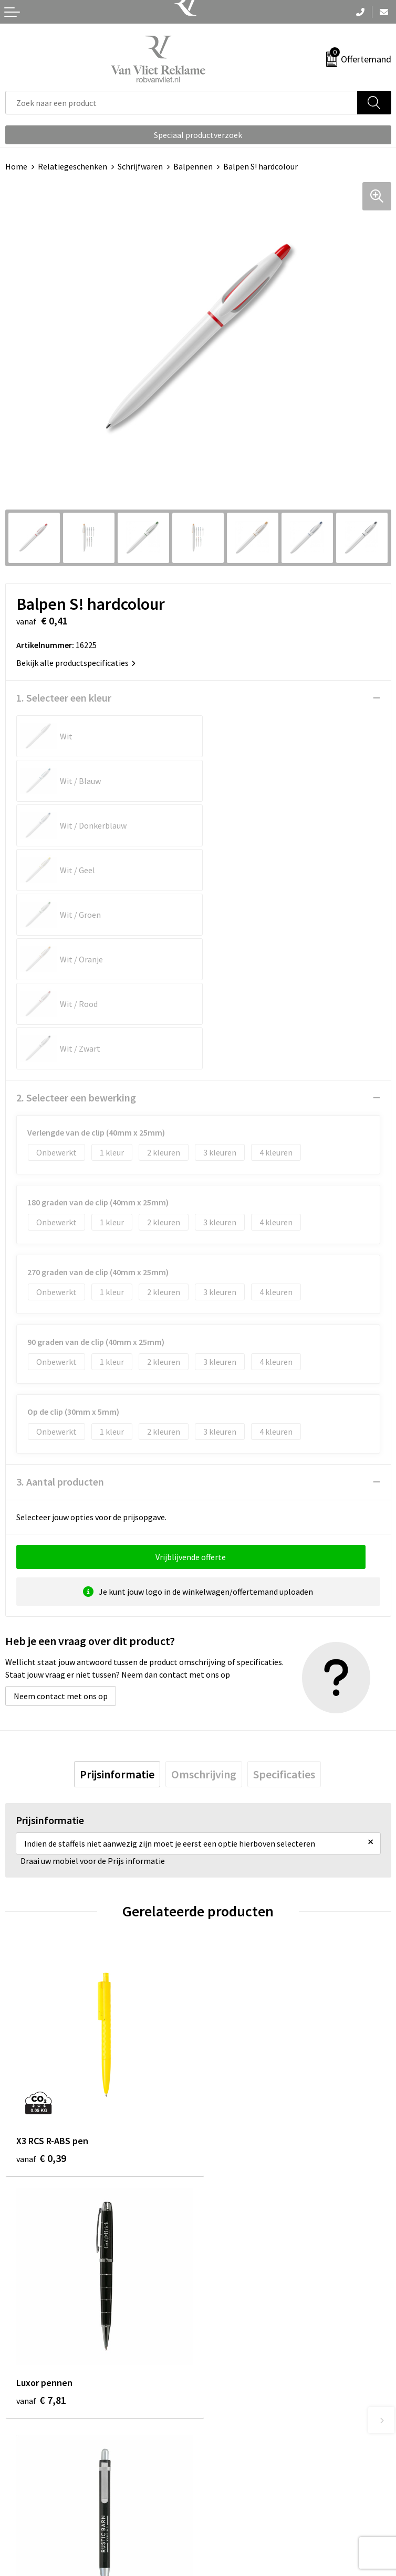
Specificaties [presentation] (284, 1595)
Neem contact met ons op (61, 1517)
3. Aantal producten (60, 1303)
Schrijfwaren (140, 166)
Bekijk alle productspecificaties (76, 663)
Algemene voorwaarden (245, 2476)
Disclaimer (222, 2524)
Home (16, 166)
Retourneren (28, 2492)
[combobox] (181, 102)
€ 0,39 (41, 1973)
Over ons (219, 2303)
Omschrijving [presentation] (203, 1595)
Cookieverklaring (234, 2492)
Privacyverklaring (234, 2508)
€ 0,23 (41, 2214)
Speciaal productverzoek (198, 135)
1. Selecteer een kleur (63, 697)
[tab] (117, 1596)
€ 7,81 (234, 1973)
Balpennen (193, 166)
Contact (20, 2476)
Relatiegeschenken (72, 166)
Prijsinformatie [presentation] (117, 1595)
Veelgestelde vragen (239, 2319)
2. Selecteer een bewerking (76, 919)
